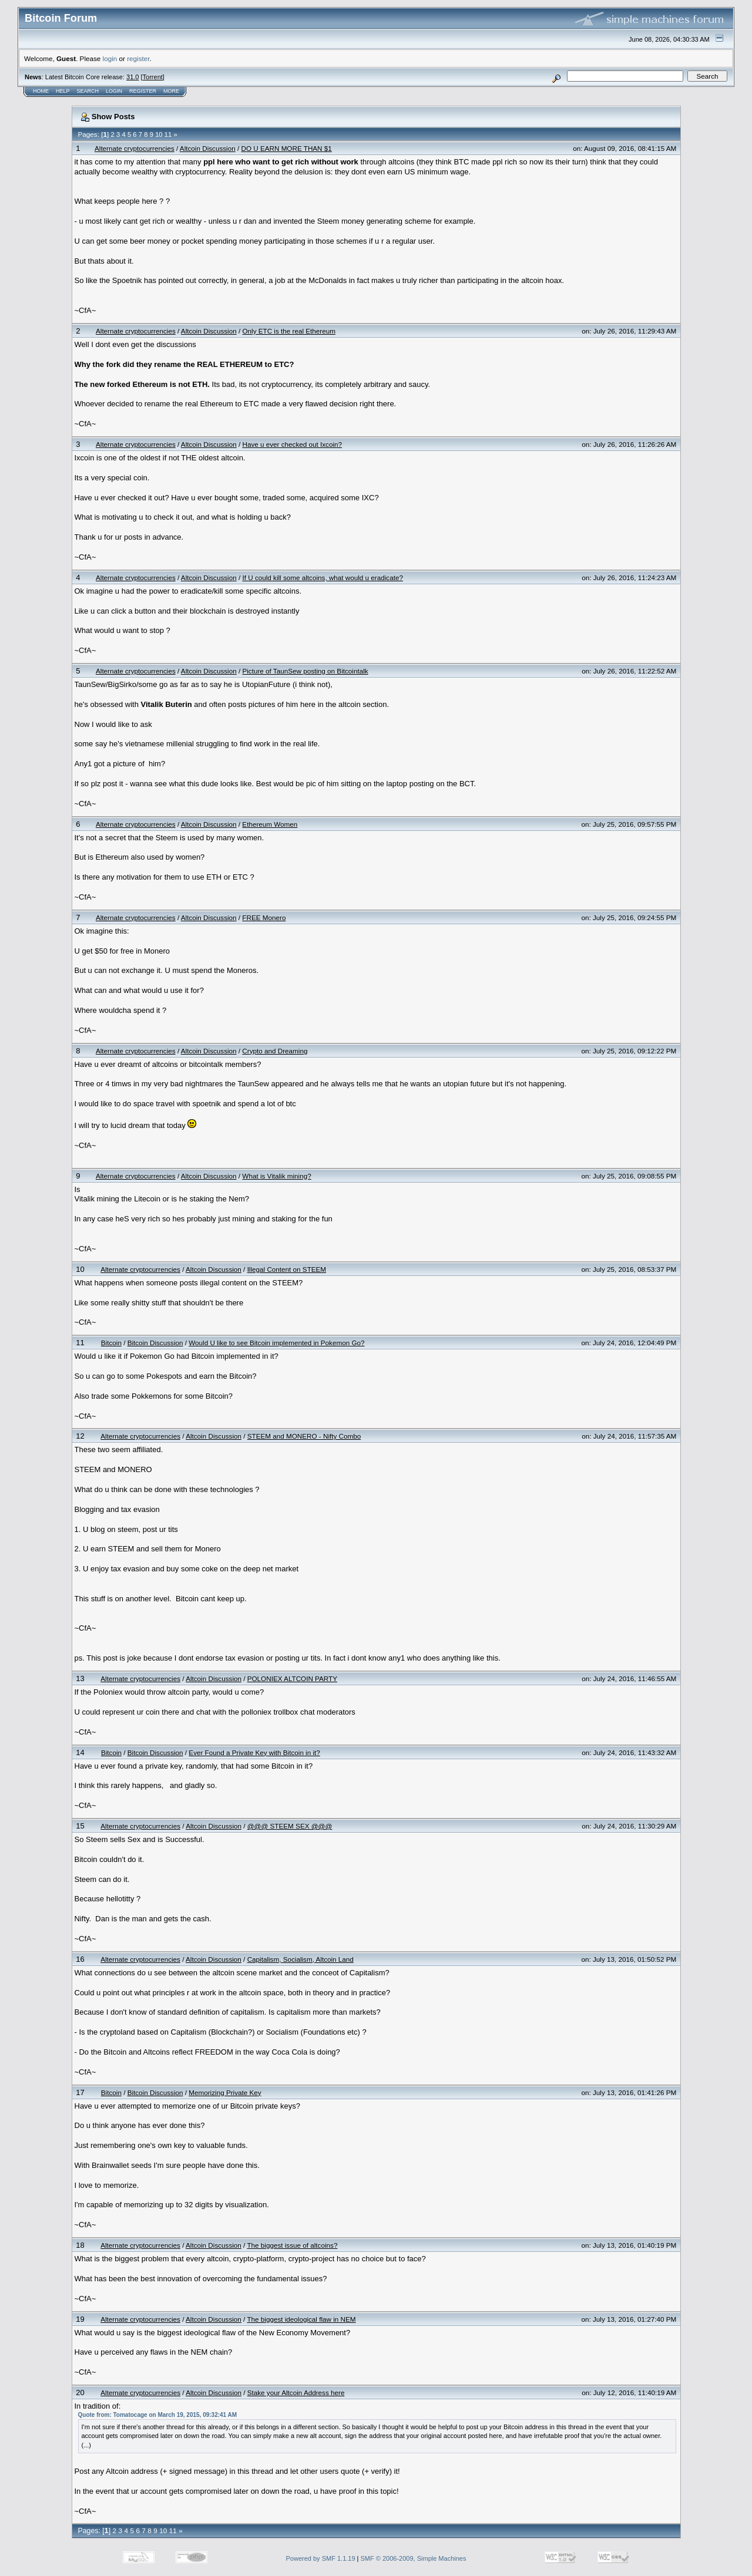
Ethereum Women (269, 824)
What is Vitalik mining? (276, 1176)
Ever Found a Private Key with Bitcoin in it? (254, 1752)
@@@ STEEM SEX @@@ (290, 1826)
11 (168, 134)
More (171, 91)
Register (142, 91)
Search (88, 91)
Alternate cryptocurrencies (134, 148)
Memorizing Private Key (225, 2092)
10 (158, 134)
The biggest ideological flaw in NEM (301, 2319)
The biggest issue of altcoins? (292, 2245)
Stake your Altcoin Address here (296, 2392)
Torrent (153, 76)
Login (114, 91)
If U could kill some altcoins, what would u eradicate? (322, 577)
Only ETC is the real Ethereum (288, 331)
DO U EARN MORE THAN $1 (286, 148)
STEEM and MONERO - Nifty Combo (304, 1436)
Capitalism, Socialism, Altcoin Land (300, 1959)
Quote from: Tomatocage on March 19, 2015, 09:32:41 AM (157, 2415)
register (138, 58)
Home (41, 91)
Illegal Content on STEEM (286, 1269)
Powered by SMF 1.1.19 (320, 2558)
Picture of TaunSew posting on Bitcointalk (305, 671)
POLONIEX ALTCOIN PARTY (292, 1678)
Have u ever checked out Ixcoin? (292, 444)
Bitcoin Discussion (155, 1342)
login (110, 58)
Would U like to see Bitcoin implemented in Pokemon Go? (276, 1342)
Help (63, 91)
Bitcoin (111, 1342)
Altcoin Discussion (208, 148)
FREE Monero (264, 917)
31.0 (132, 76)
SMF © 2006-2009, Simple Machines (413, 2558)
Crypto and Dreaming (274, 1051)
